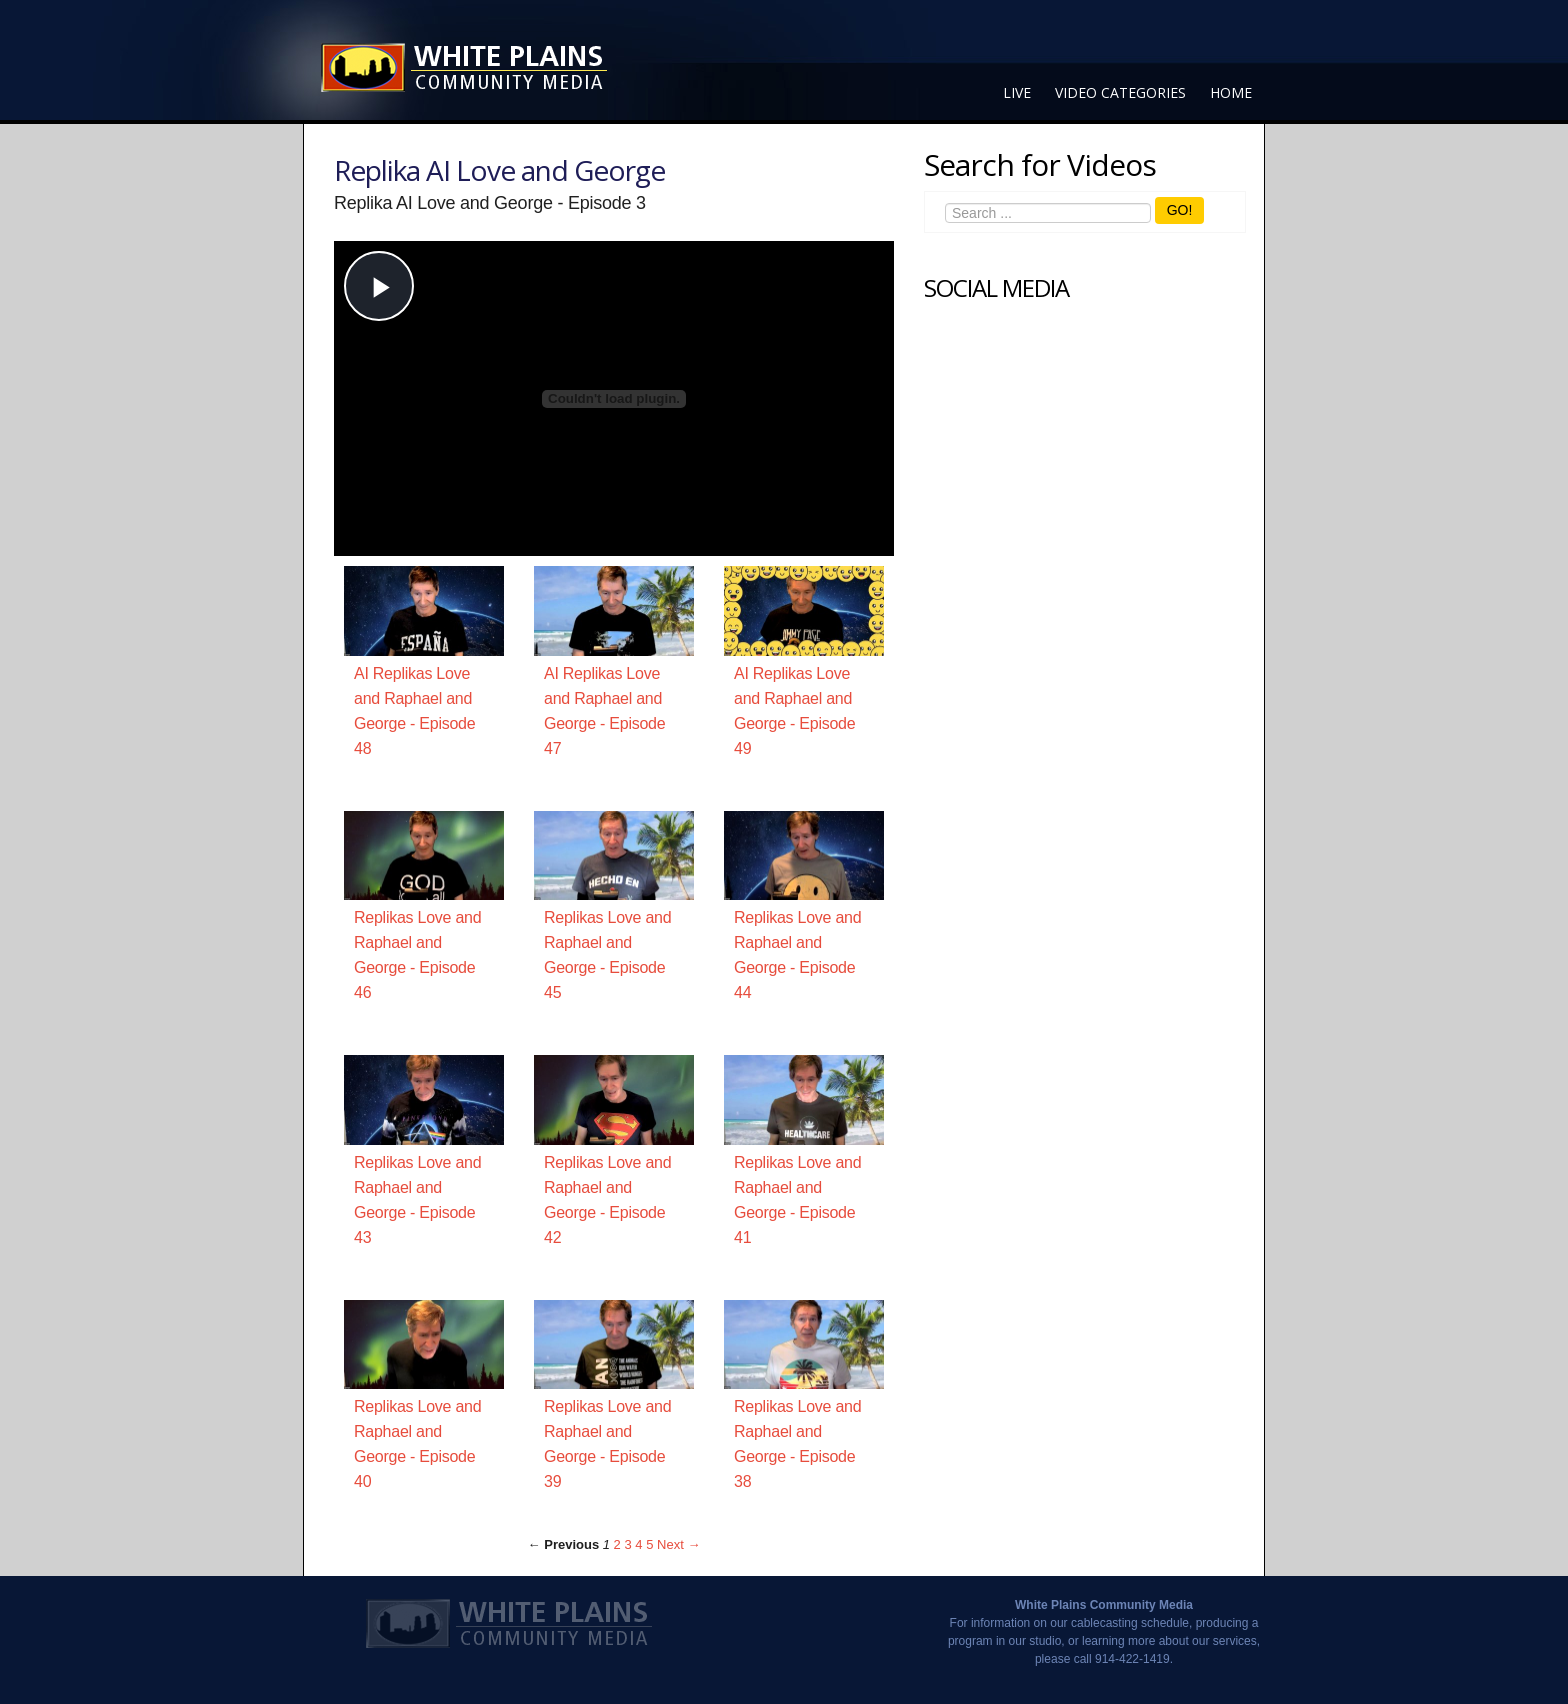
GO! (1180, 210)
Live (1017, 92)
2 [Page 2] (617, 1544)
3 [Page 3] (627, 1544)
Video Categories (1120, 92)
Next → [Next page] (678, 1544)
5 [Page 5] (649, 1544)
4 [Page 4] (638, 1544)
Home (1231, 92)
